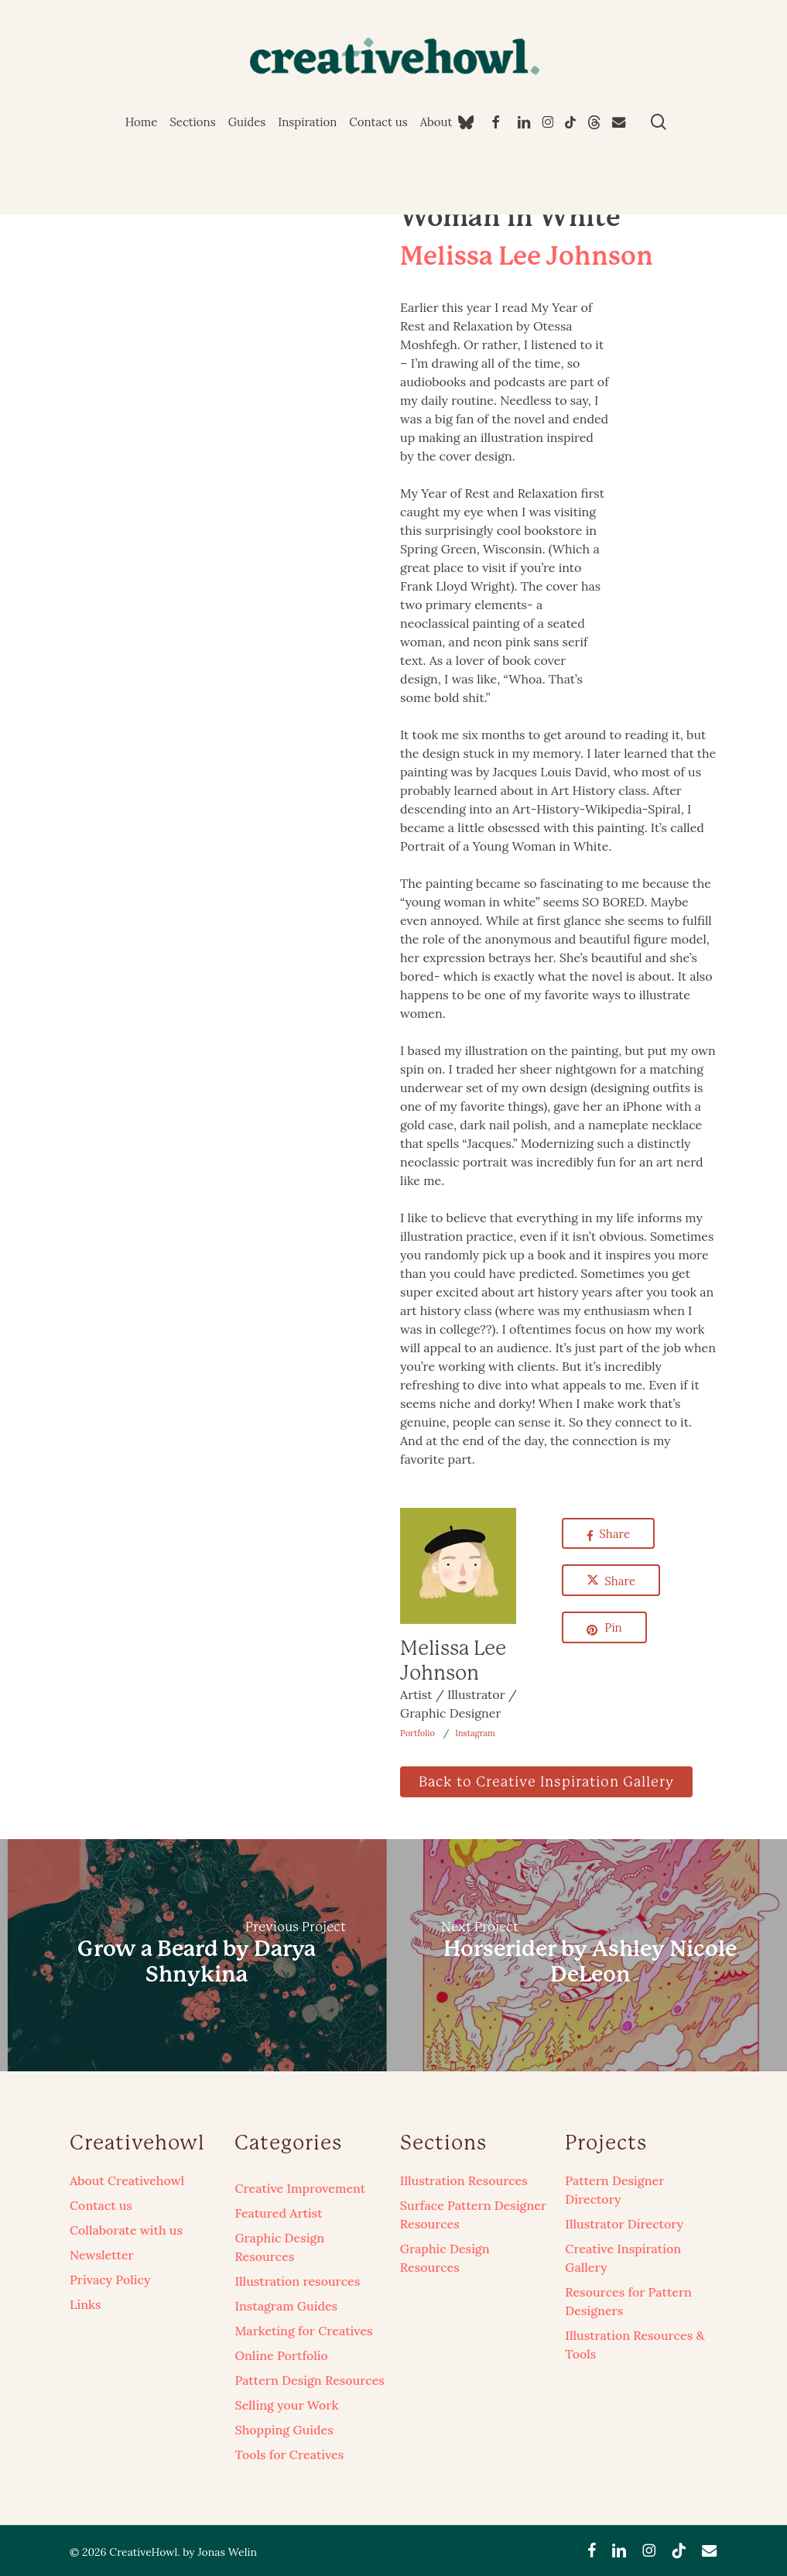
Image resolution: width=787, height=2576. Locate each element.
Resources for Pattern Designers (628, 2301)
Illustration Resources (464, 2180)
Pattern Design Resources (309, 2380)
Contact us (101, 2205)
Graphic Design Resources (279, 2247)
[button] (546, 1781)
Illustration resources (297, 2281)
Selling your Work (286, 2405)
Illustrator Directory (624, 2224)
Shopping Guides (283, 2429)
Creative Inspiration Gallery (623, 2258)
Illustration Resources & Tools (634, 2345)
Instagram (475, 1733)
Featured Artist (278, 2213)
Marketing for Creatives (303, 2330)
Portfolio (417, 1733)
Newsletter (102, 2255)
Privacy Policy (110, 2279)
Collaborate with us (126, 2230)
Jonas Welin (226, 2552)
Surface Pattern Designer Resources (473, 2214)
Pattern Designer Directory (614, 2190)
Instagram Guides (285, 2306)
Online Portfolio (280, 2355)
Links (85, 2304)
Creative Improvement (299, 2188)
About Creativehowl (127, 2180)
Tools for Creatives (289, 2454)
